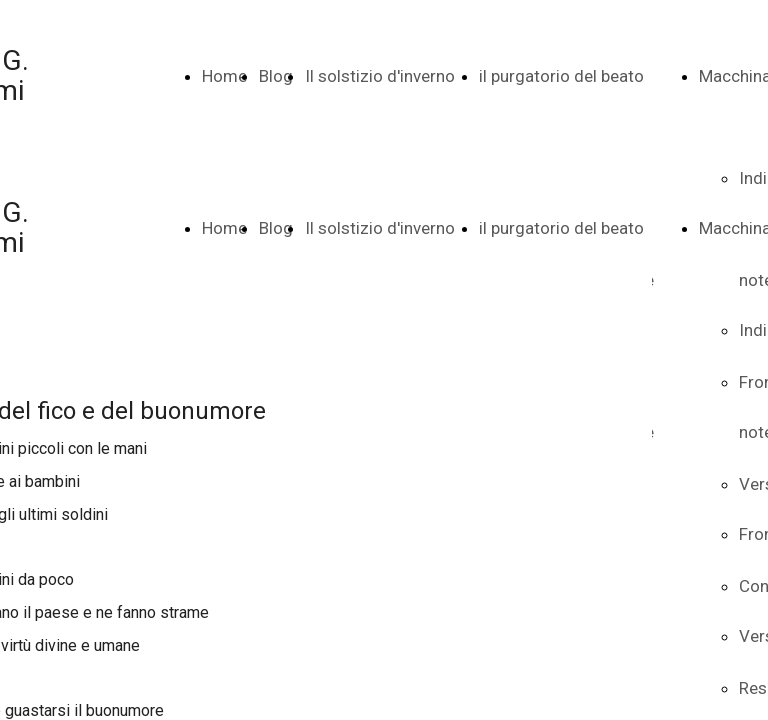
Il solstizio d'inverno (380, 76)
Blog (276, 76)
